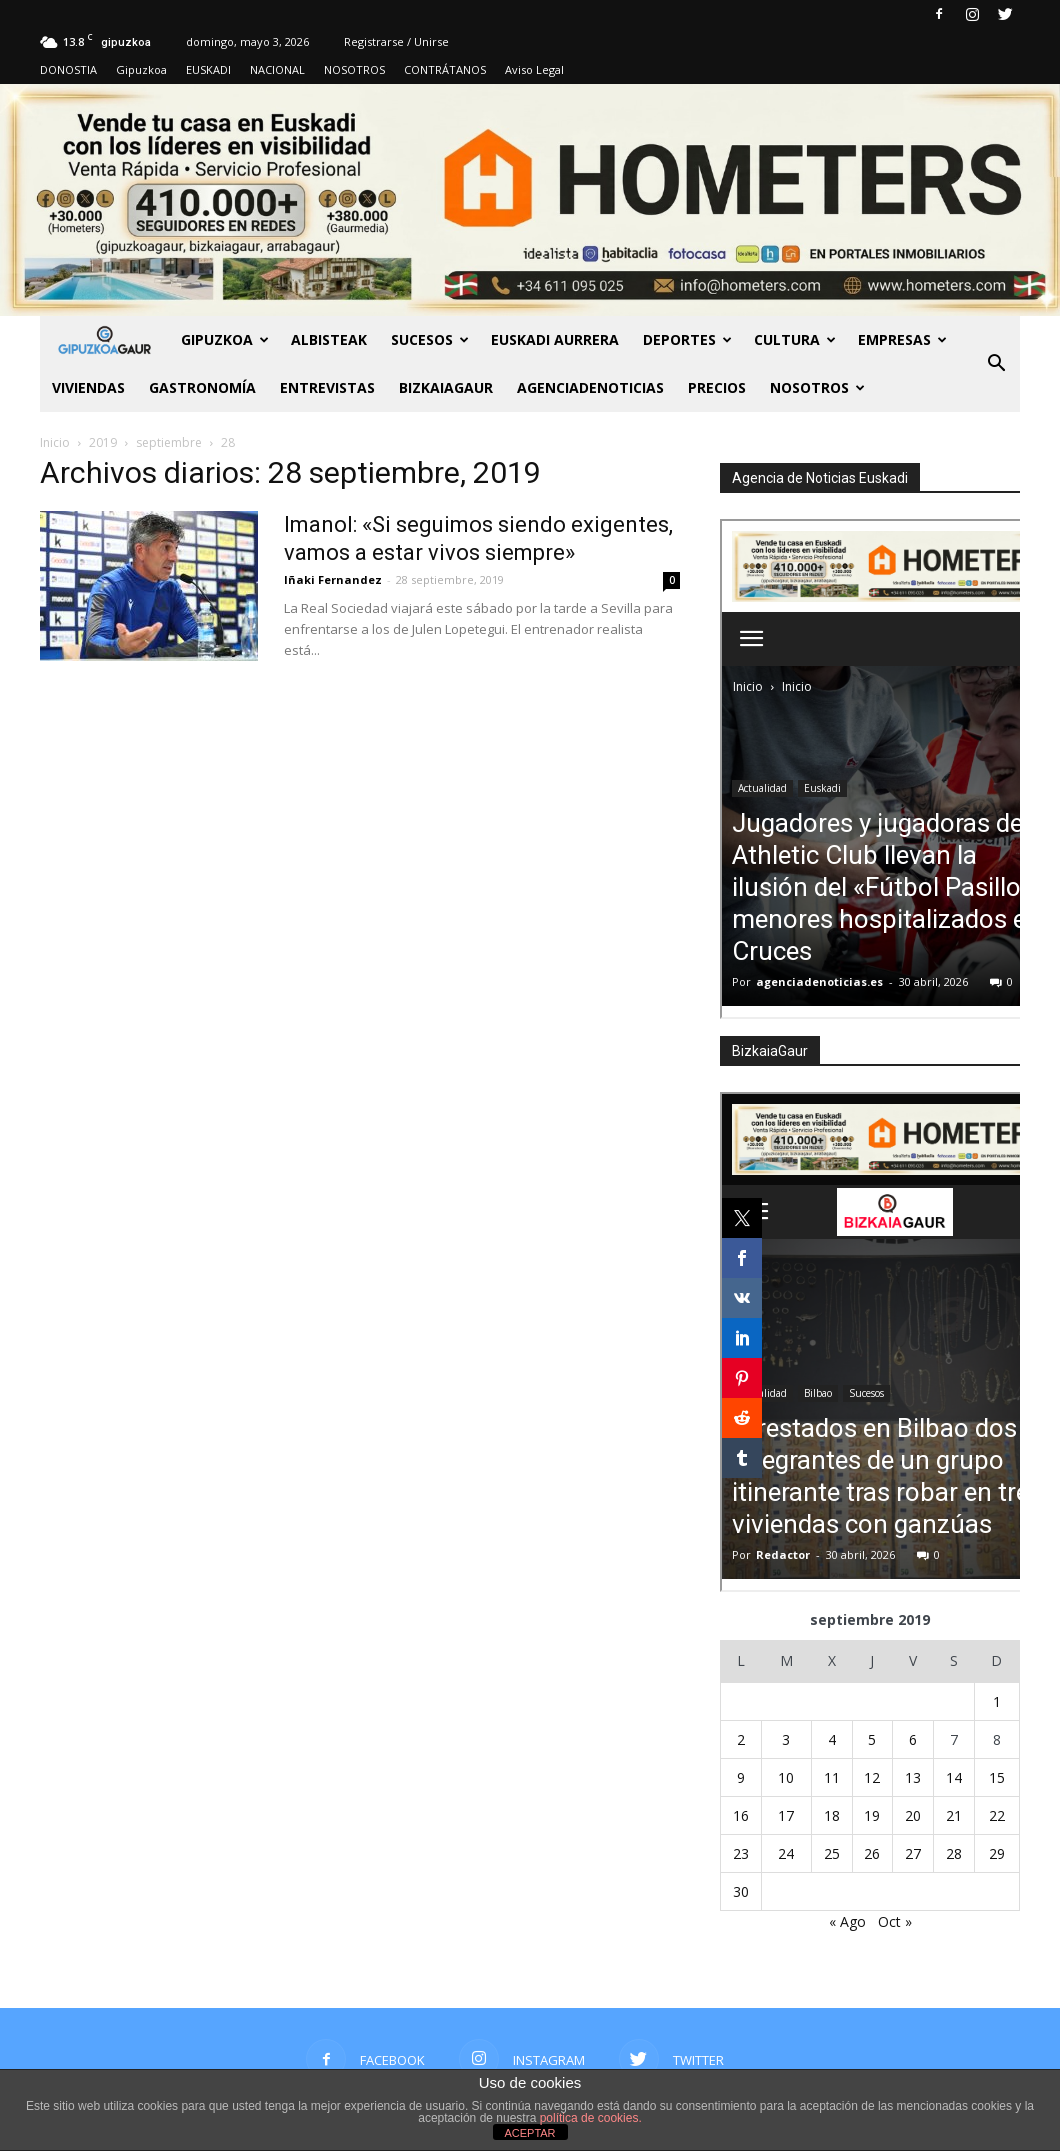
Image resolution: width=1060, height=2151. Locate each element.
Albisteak (329, 339)
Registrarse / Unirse (396, 41)
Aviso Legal (534, 69)
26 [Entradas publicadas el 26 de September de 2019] (872, 1853)
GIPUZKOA (225, 339)
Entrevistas (327, 387)
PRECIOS (717, 387)
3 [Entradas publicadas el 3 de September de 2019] (786, 1739)
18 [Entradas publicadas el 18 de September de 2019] (832, 1815)
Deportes (687, 339)
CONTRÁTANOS (445, 69)
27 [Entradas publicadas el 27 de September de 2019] (913, 1853)
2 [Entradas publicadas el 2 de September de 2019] (741, 1739)
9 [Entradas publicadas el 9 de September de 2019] (741, 1777)
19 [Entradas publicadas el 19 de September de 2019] (872, 1815)
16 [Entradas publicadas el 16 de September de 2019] (741, 1815)
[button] (996, 364)
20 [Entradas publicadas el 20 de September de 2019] (913, 1815)
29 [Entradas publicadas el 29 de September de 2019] (997, 1853)
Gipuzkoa (141, 69)
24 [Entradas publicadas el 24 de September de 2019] (786, 1853)
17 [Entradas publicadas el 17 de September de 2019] (786, 1815)
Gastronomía (202, 387)
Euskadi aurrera (555, 339)
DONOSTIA (68, 69)
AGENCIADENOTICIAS (590, 387)
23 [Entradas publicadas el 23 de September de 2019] (741, 1853)
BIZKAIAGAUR (446, 387)
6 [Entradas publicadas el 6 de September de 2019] (913, 1739)
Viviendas (88, 387)
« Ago (847, 1921)
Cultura (795, 339)
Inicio (55, 442)
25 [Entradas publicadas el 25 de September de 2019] (832, 1853)
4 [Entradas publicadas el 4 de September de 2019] (832, 1739)
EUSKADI (208, 69)
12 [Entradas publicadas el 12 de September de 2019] (872, 1777)
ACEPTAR (529, 2133)
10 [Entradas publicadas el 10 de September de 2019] (786, 1777)
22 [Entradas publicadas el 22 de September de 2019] (997, 1815)
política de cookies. (591, 2118)
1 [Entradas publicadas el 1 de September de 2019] (997, 1701)
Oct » (895, 1921)
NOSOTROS (354, 69)
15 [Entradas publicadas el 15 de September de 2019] (997, 1777)
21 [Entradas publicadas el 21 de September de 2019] (954, 1815)
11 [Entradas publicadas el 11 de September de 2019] (832, 1777)
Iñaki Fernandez (333, 579)
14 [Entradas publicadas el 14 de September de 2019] (954, 1777)
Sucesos (430, 339)
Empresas (902, 339)
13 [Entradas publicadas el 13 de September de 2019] (913, 1777)
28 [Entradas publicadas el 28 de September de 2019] (954, 1853)
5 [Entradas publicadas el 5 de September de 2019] (872, 1739)
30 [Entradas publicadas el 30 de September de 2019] (741, 1891)
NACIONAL (277, 69)
